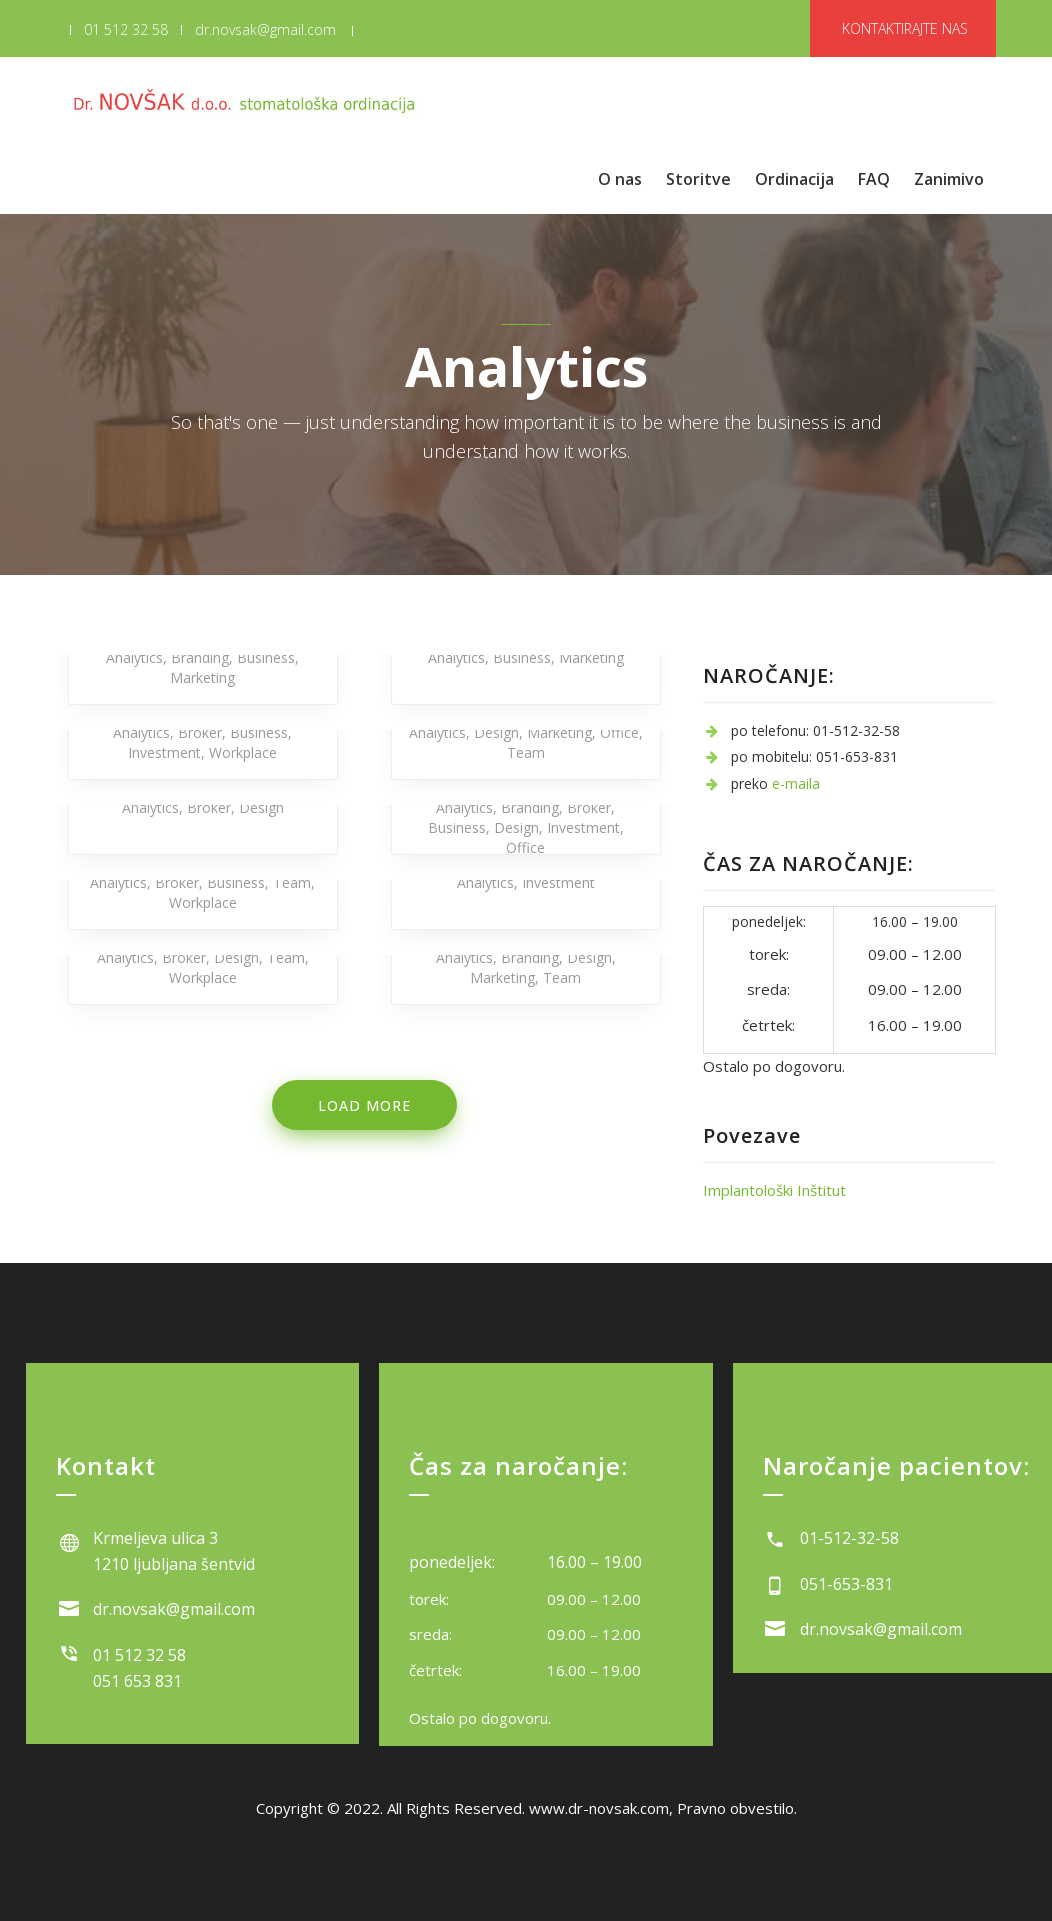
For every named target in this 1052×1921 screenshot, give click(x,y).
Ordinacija (794, 179)
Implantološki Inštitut (774, 1190)
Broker (200, 732)
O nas (620, 179)
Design (496, 732)
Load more (364, 1105)
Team (526, 752)
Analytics (134, 657)
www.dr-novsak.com (599, 1808)
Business (266, 657)
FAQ (874, 179)
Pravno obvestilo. (737, 1808)
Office (619, 732)
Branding (200, 657)
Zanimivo (949, 179)
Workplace (243, 752)
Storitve (698, 179)
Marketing (202, 677)
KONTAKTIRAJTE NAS (905, 28)
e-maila (796, 783)
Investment (164, 752)
